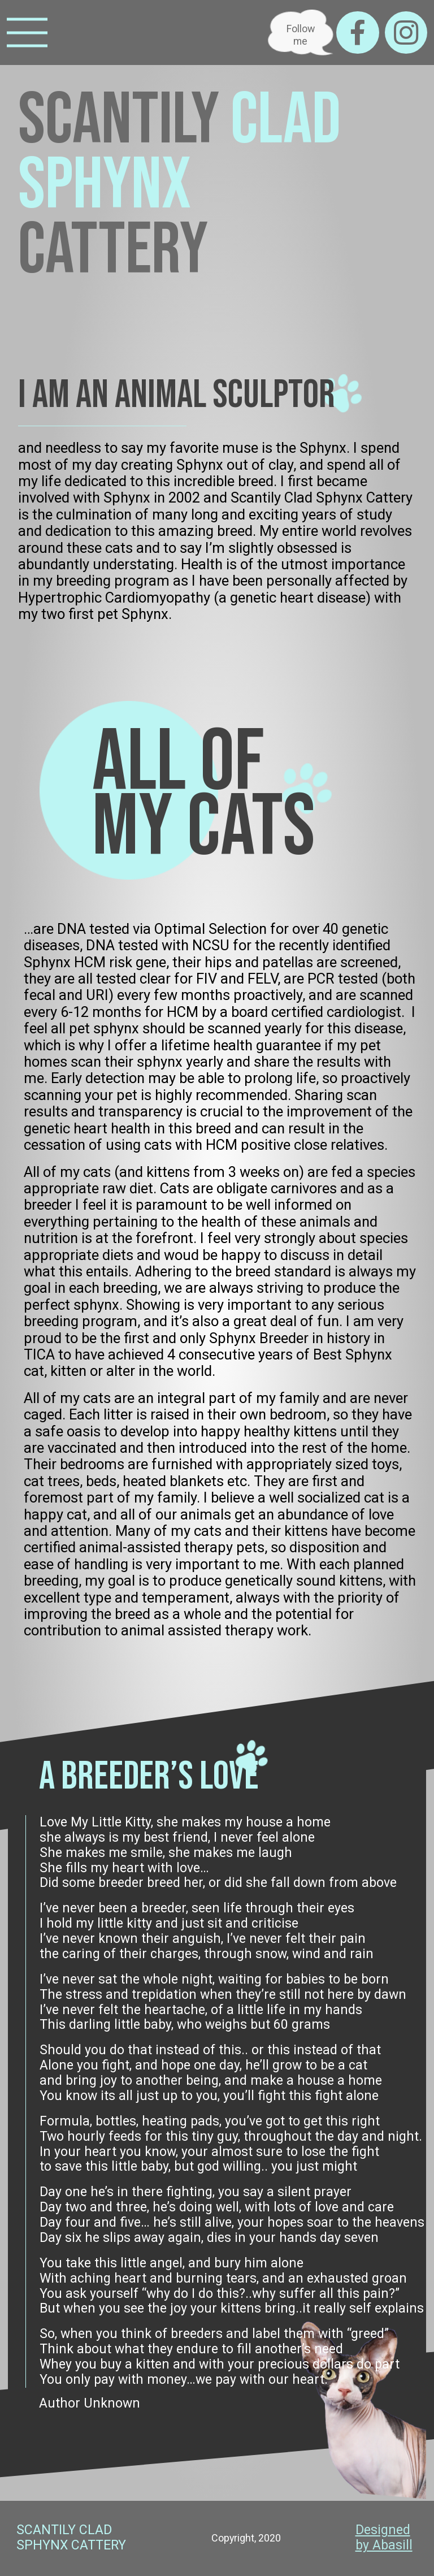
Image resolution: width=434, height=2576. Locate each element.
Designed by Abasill (384, 2537)
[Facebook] (357, 32)
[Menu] (27, 33)
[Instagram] (406, 32)
